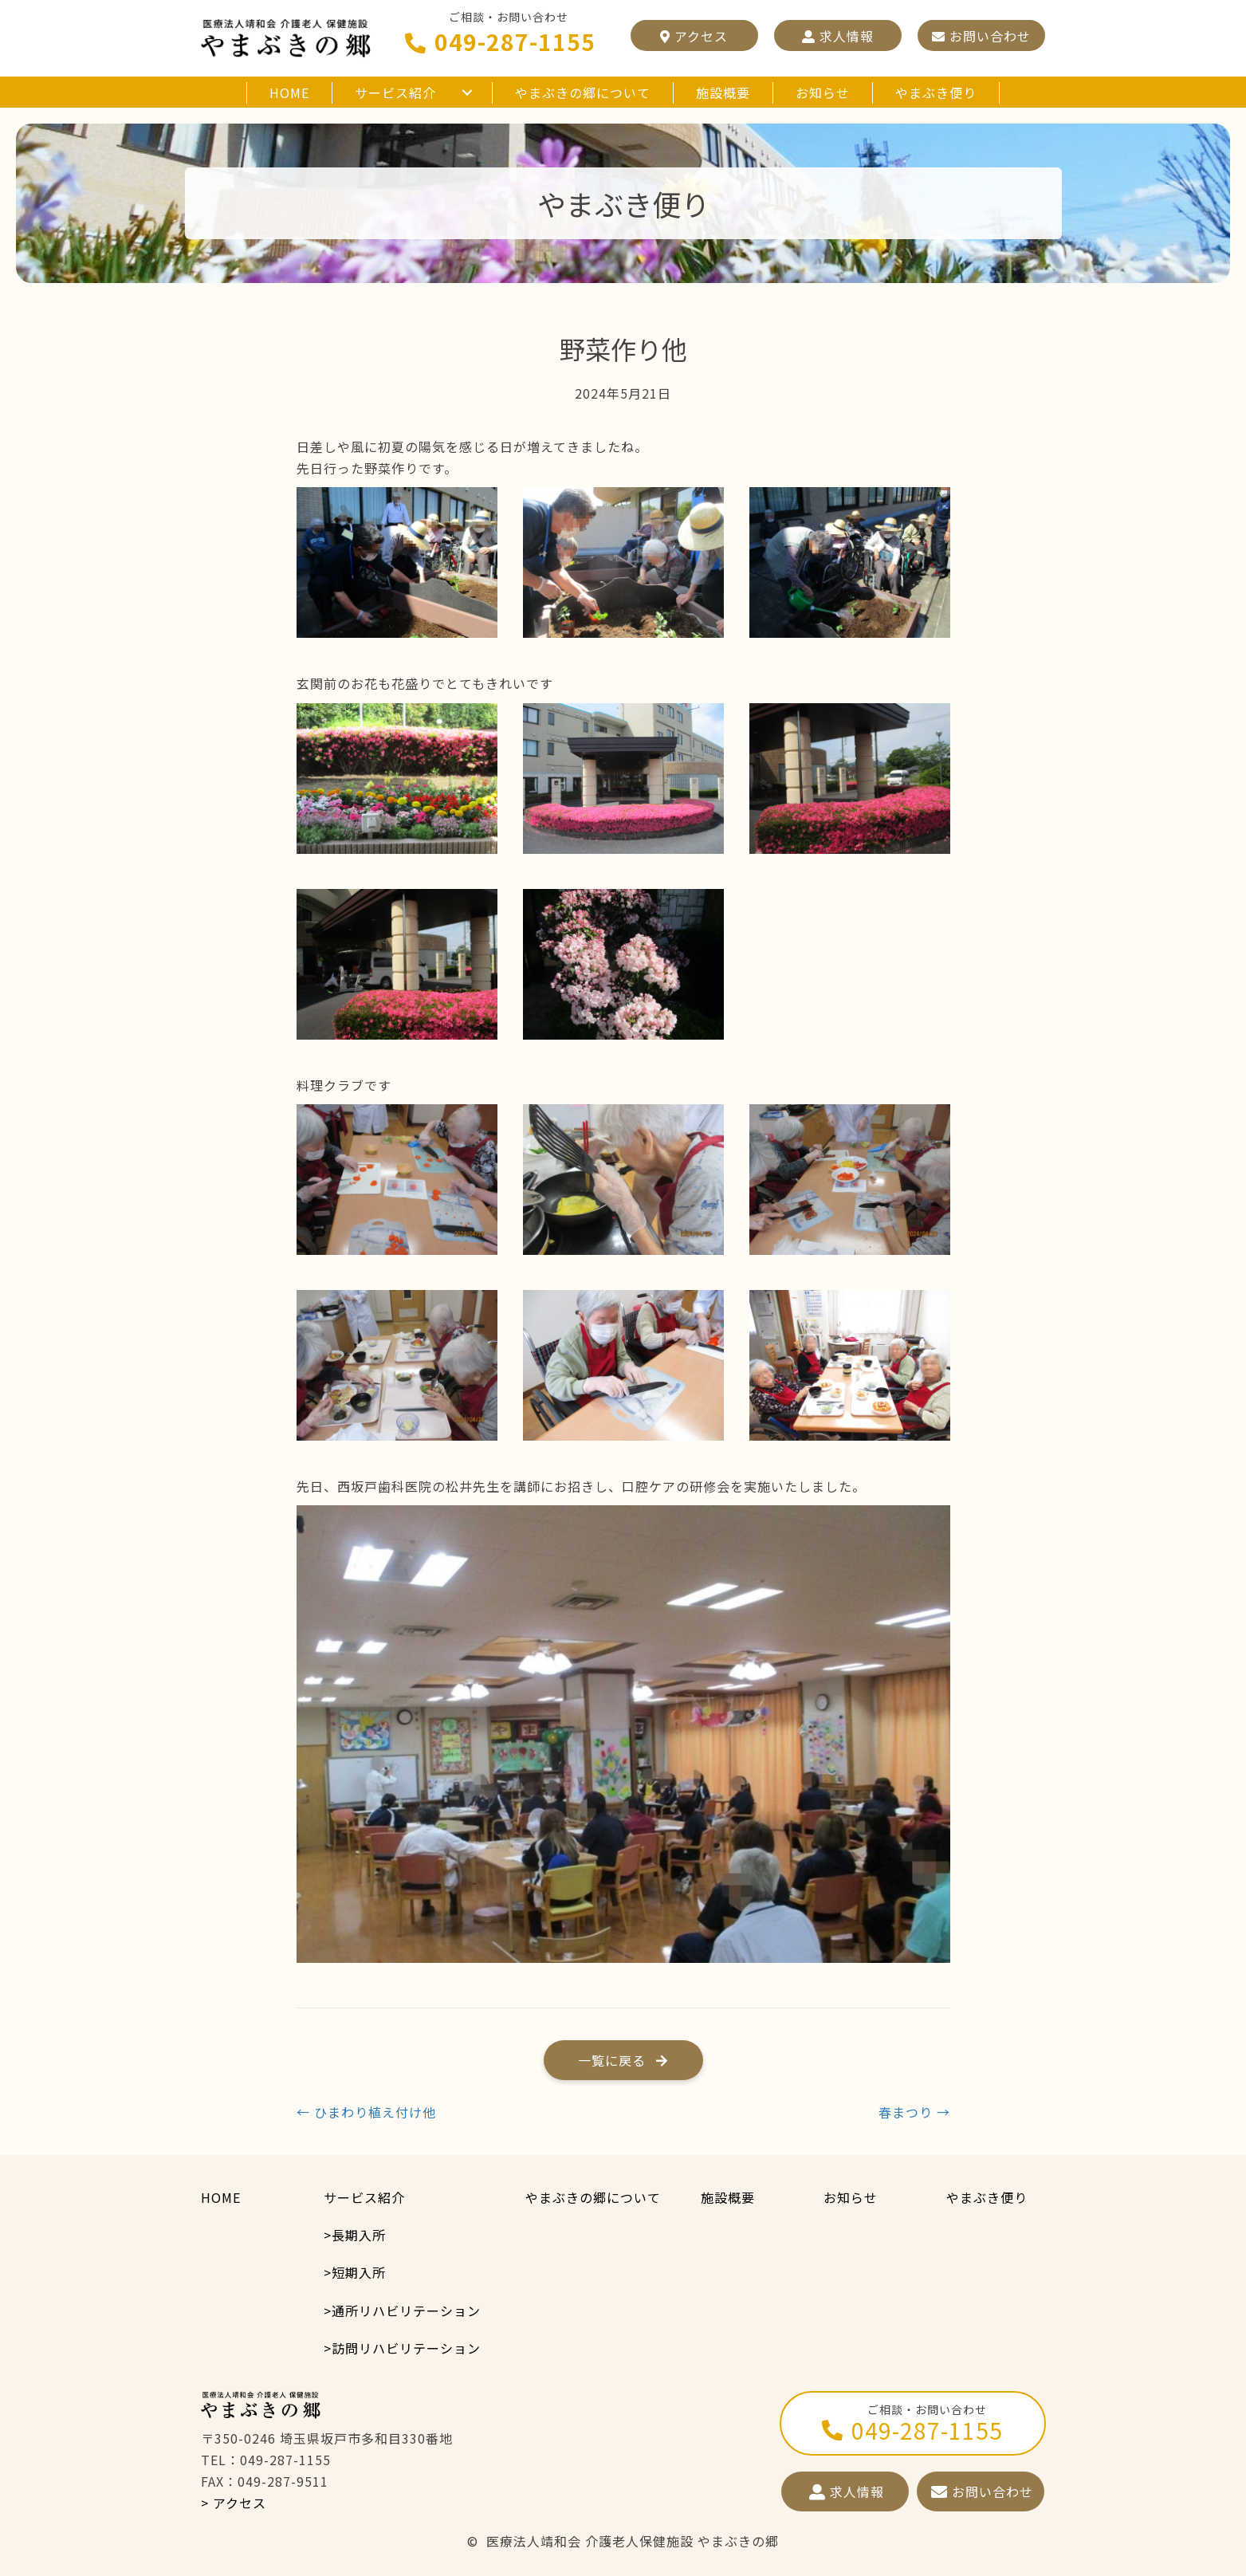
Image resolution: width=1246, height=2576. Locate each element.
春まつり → (914, 2112)
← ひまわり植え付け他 (366, 2112)
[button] (694, 35)
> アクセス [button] (233, 2502)
